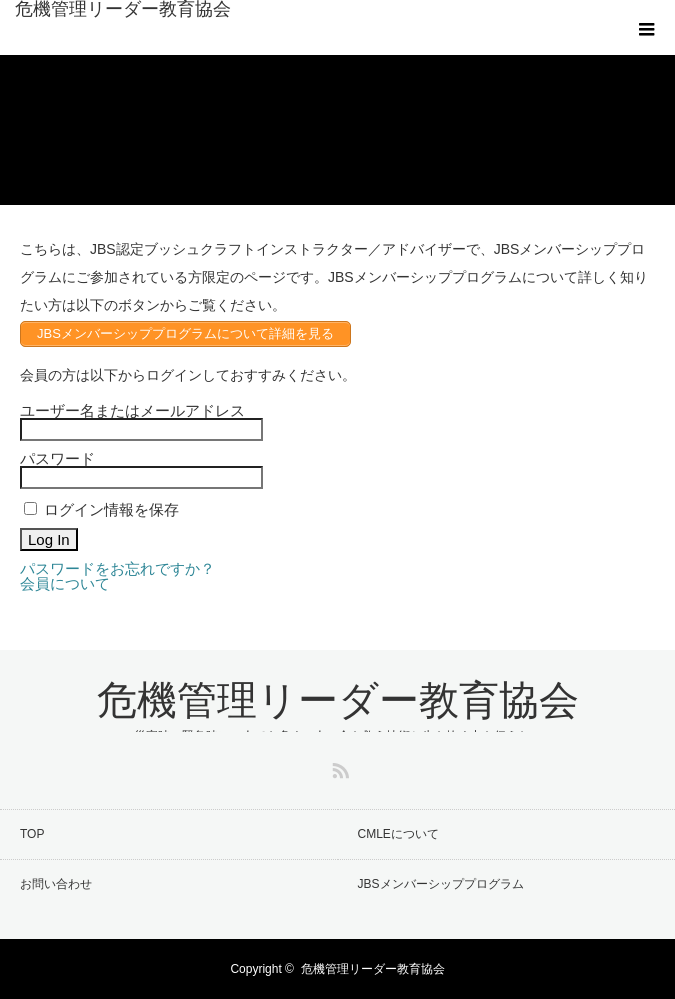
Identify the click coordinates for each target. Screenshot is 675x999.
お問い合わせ (56, 884)
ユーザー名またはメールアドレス (132, 410)
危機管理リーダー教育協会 (123, 9)
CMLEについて (398, 834)
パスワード (57, 458)
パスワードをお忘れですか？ (117, 568)
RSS (338, 767)
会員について (65, 583)
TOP (32, 834)
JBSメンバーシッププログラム (441, 884)
